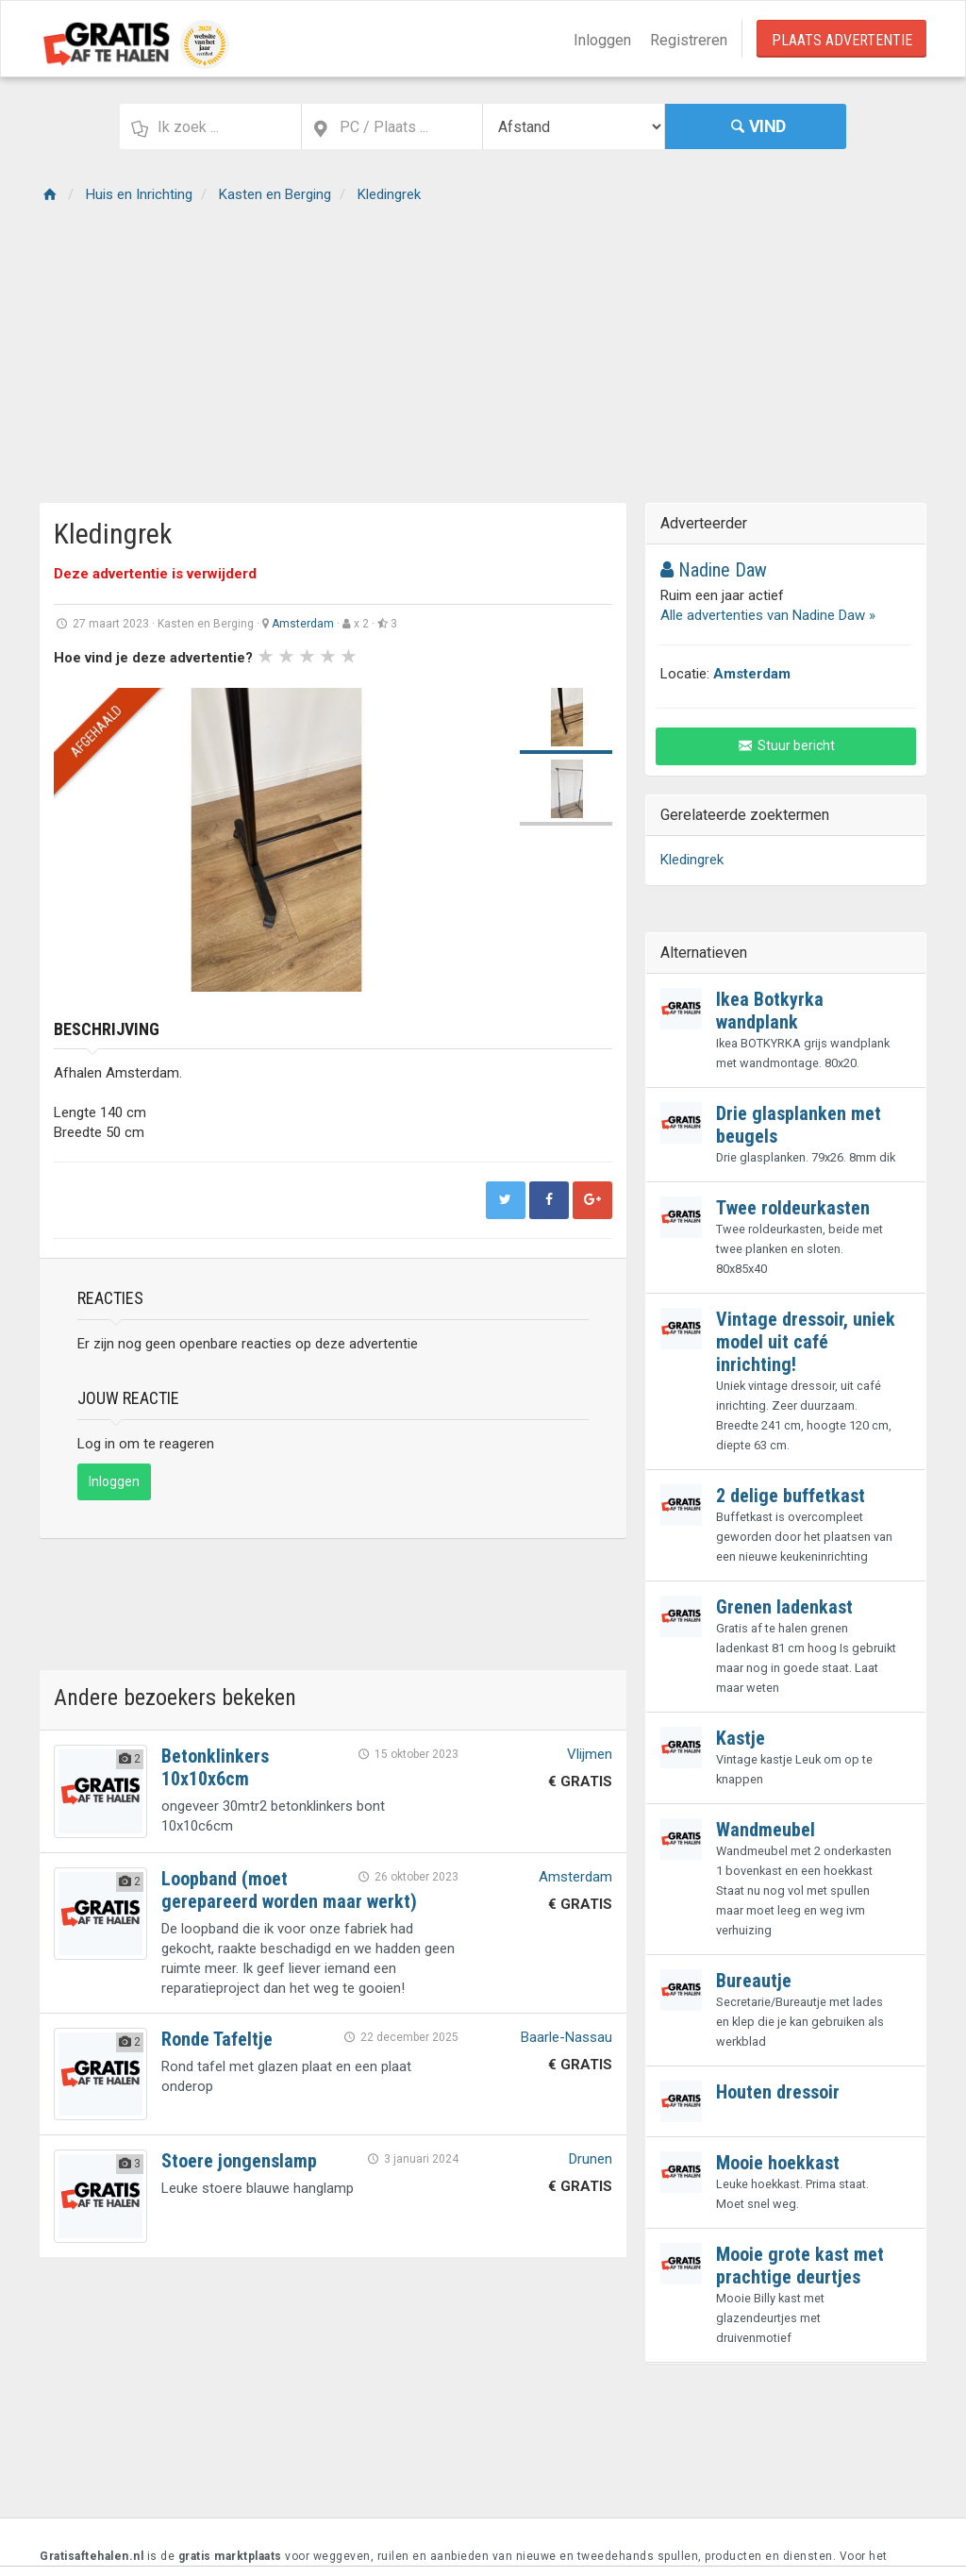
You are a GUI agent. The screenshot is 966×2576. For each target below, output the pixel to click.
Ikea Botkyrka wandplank (770, 1010)
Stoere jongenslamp (239, 2160)
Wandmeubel (765, 1829)
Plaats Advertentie (842, 40)
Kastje (740, 1738)
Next (474, 840)
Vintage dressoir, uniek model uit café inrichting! (805, 1342)
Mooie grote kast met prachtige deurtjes (800, 2265)
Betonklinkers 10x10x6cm (215, 1767)
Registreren (688, 40)
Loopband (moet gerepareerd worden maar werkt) (289, 1890)
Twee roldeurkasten (793, 1207)
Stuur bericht (786, 745)
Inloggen (602, 40)
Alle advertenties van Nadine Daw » (767, 615)
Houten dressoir (778, 2092)
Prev (78, 840)
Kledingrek (692, 859)
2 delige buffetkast (790, 1495)
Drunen (590, 2158)
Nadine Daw (713, 570)
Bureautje (753, 1980)
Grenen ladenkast (784, 1607)
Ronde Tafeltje (217, 2039)
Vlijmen (589, 1754)
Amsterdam (303, 623)
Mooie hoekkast (778, 2162)
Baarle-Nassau (566, 2037)
